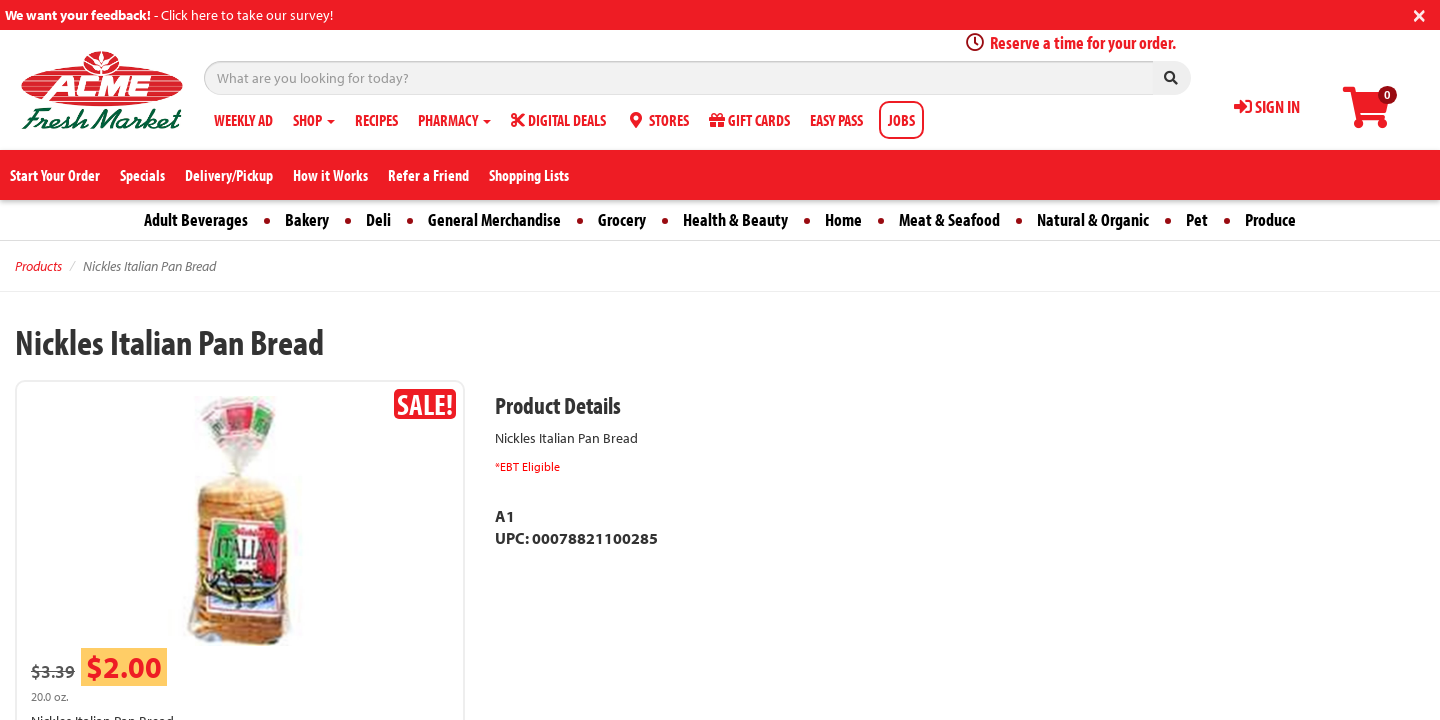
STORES (657, 120)
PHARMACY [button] (454, 120)
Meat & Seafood (949, 219)
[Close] (1419, 13)
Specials (142, 175)
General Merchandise (494, 219)
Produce (1270, 219)
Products (38, 266)
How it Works (330, 175)
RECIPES (376, 120)
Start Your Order (55, 175)
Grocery (622, 219)
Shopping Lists (529, 175)
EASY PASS (836, 120)
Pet (1197, 219)
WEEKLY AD (243, 120)
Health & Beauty (735, 219)
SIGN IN (1267, 106)
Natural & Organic (1093, 219)
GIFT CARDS (749, 120)
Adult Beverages (196, 219)
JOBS (901, 120)
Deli (378, 219)
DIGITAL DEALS (558, 120)
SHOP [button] (314, 120)
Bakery (307, 219)
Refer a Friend (428, 175)
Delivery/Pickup (229, 175)
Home (843, 219)
